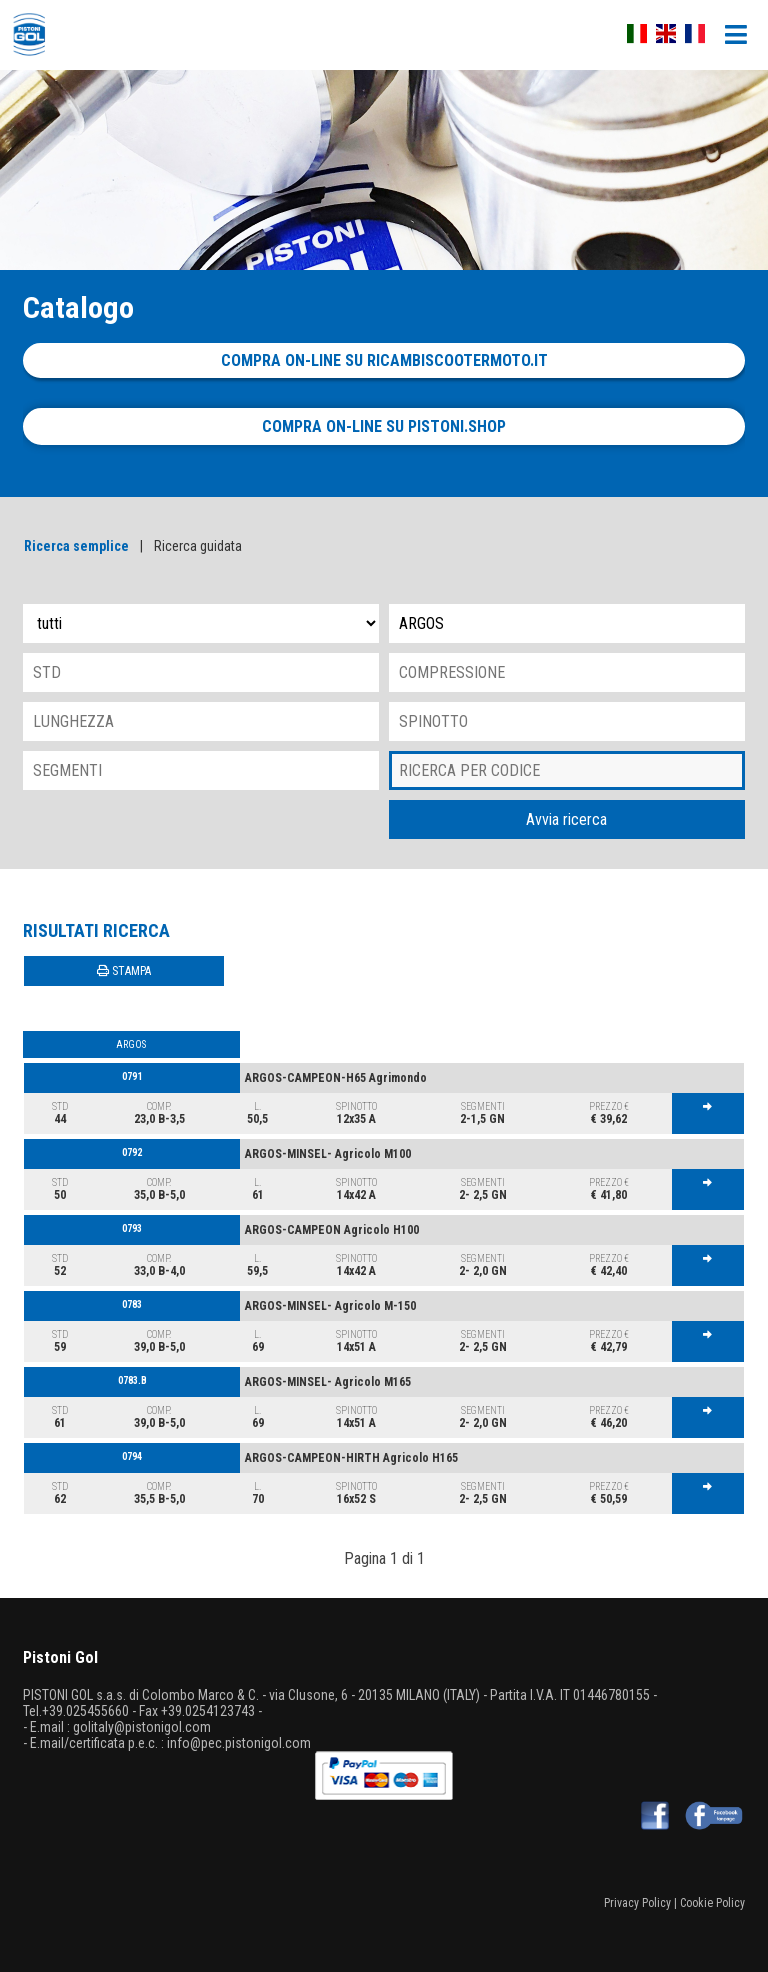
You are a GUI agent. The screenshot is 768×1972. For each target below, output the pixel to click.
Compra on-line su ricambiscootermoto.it (384, 360)
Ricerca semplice (76, 546)
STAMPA (124, 971)
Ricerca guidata (198, 546)
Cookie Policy (712, 1903)
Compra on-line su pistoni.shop (384, 426)
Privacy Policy (637, 1903)
